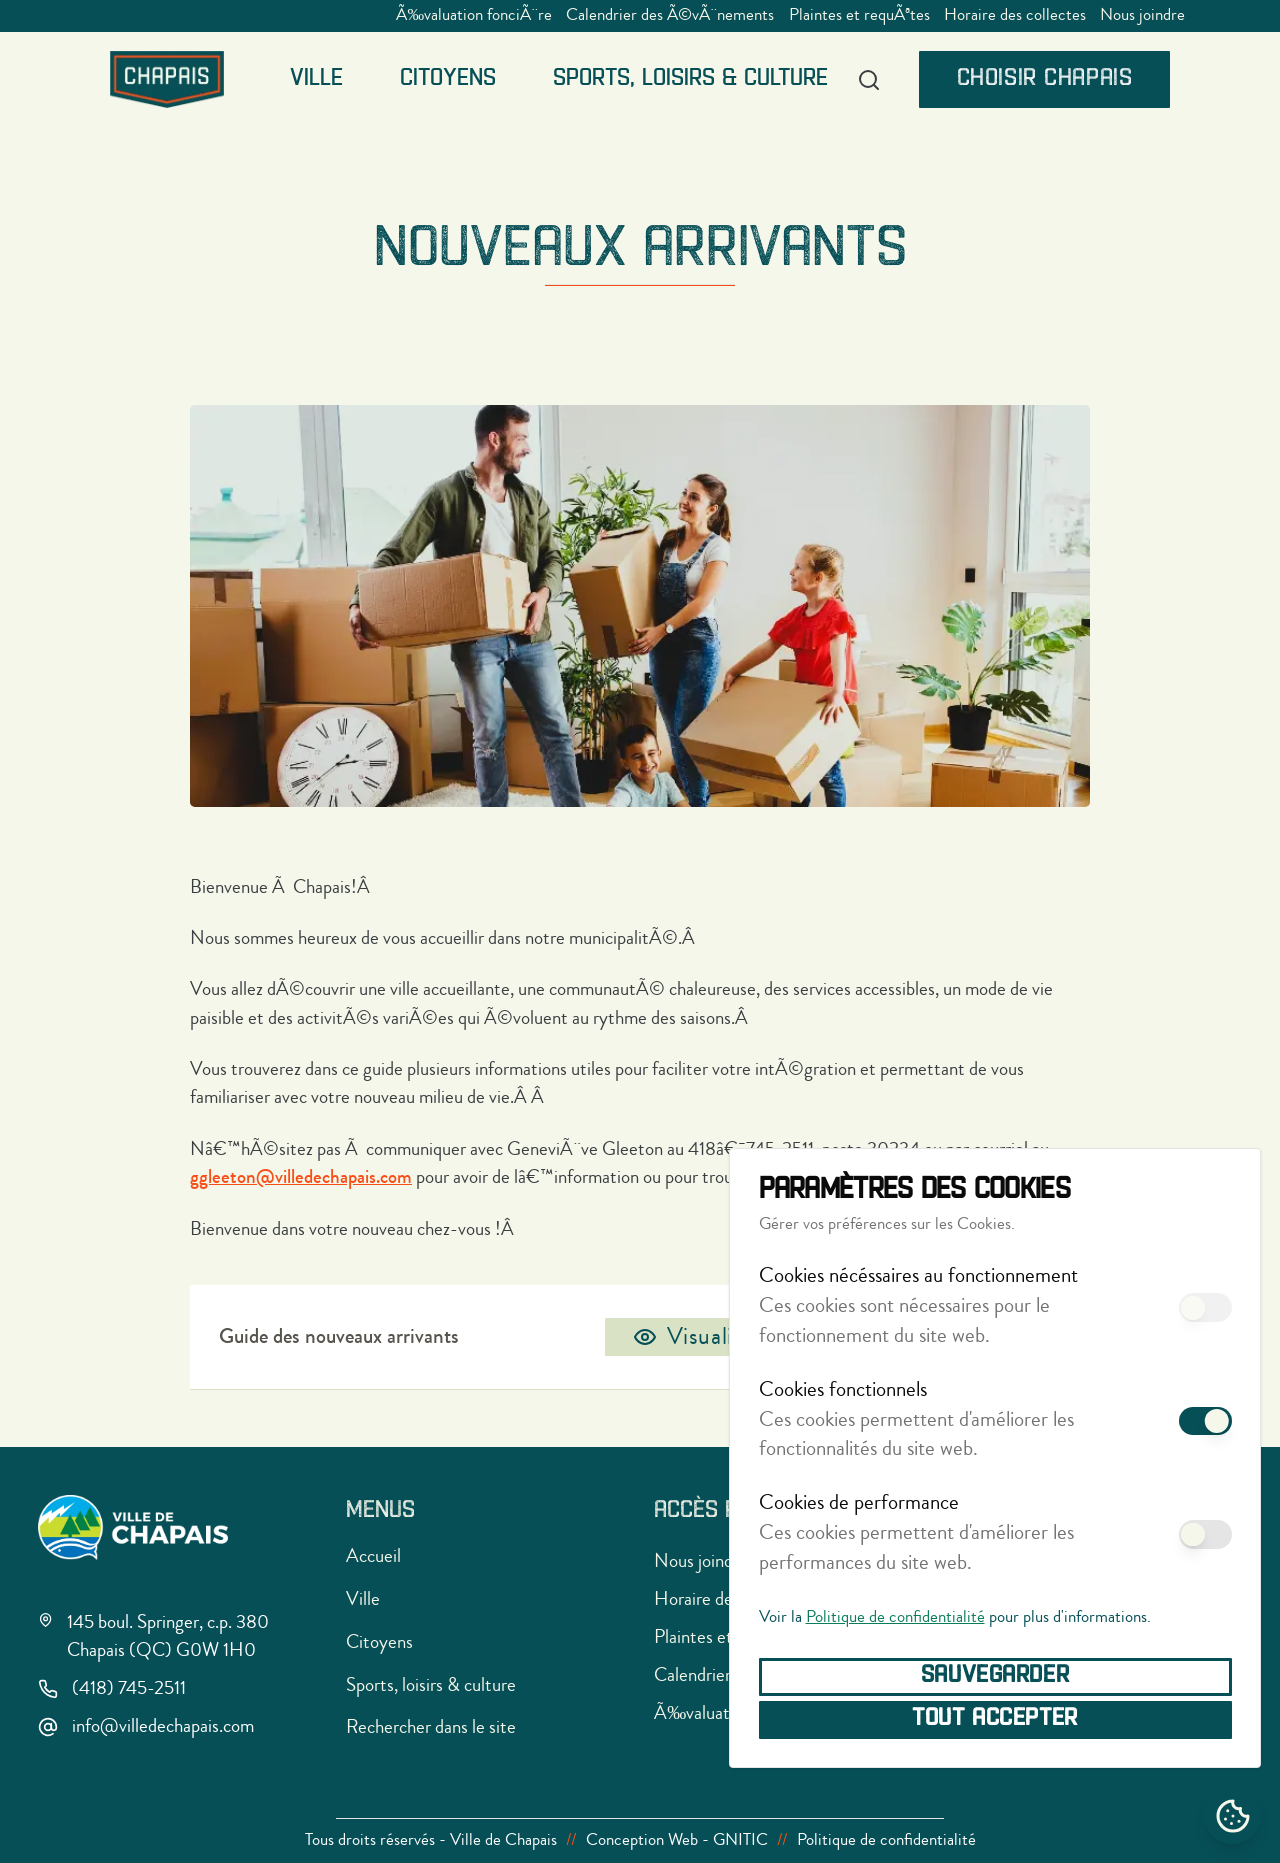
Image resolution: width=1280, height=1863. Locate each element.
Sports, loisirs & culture (690, 79)
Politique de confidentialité (895, 1617)
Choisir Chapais (1045, 79)
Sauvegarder (995, 1676)
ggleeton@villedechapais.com (301, 1177)
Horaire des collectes (1015, 15)
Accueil (373, 1555)
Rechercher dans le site (431, 1726)
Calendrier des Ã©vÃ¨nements (670, 15)
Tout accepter (995, 1719)
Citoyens (448, 79)
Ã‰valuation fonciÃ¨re (474, 15)
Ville (316, 79)
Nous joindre (1142, 15)
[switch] (1205, 1307)
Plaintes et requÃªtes (859, 15)
